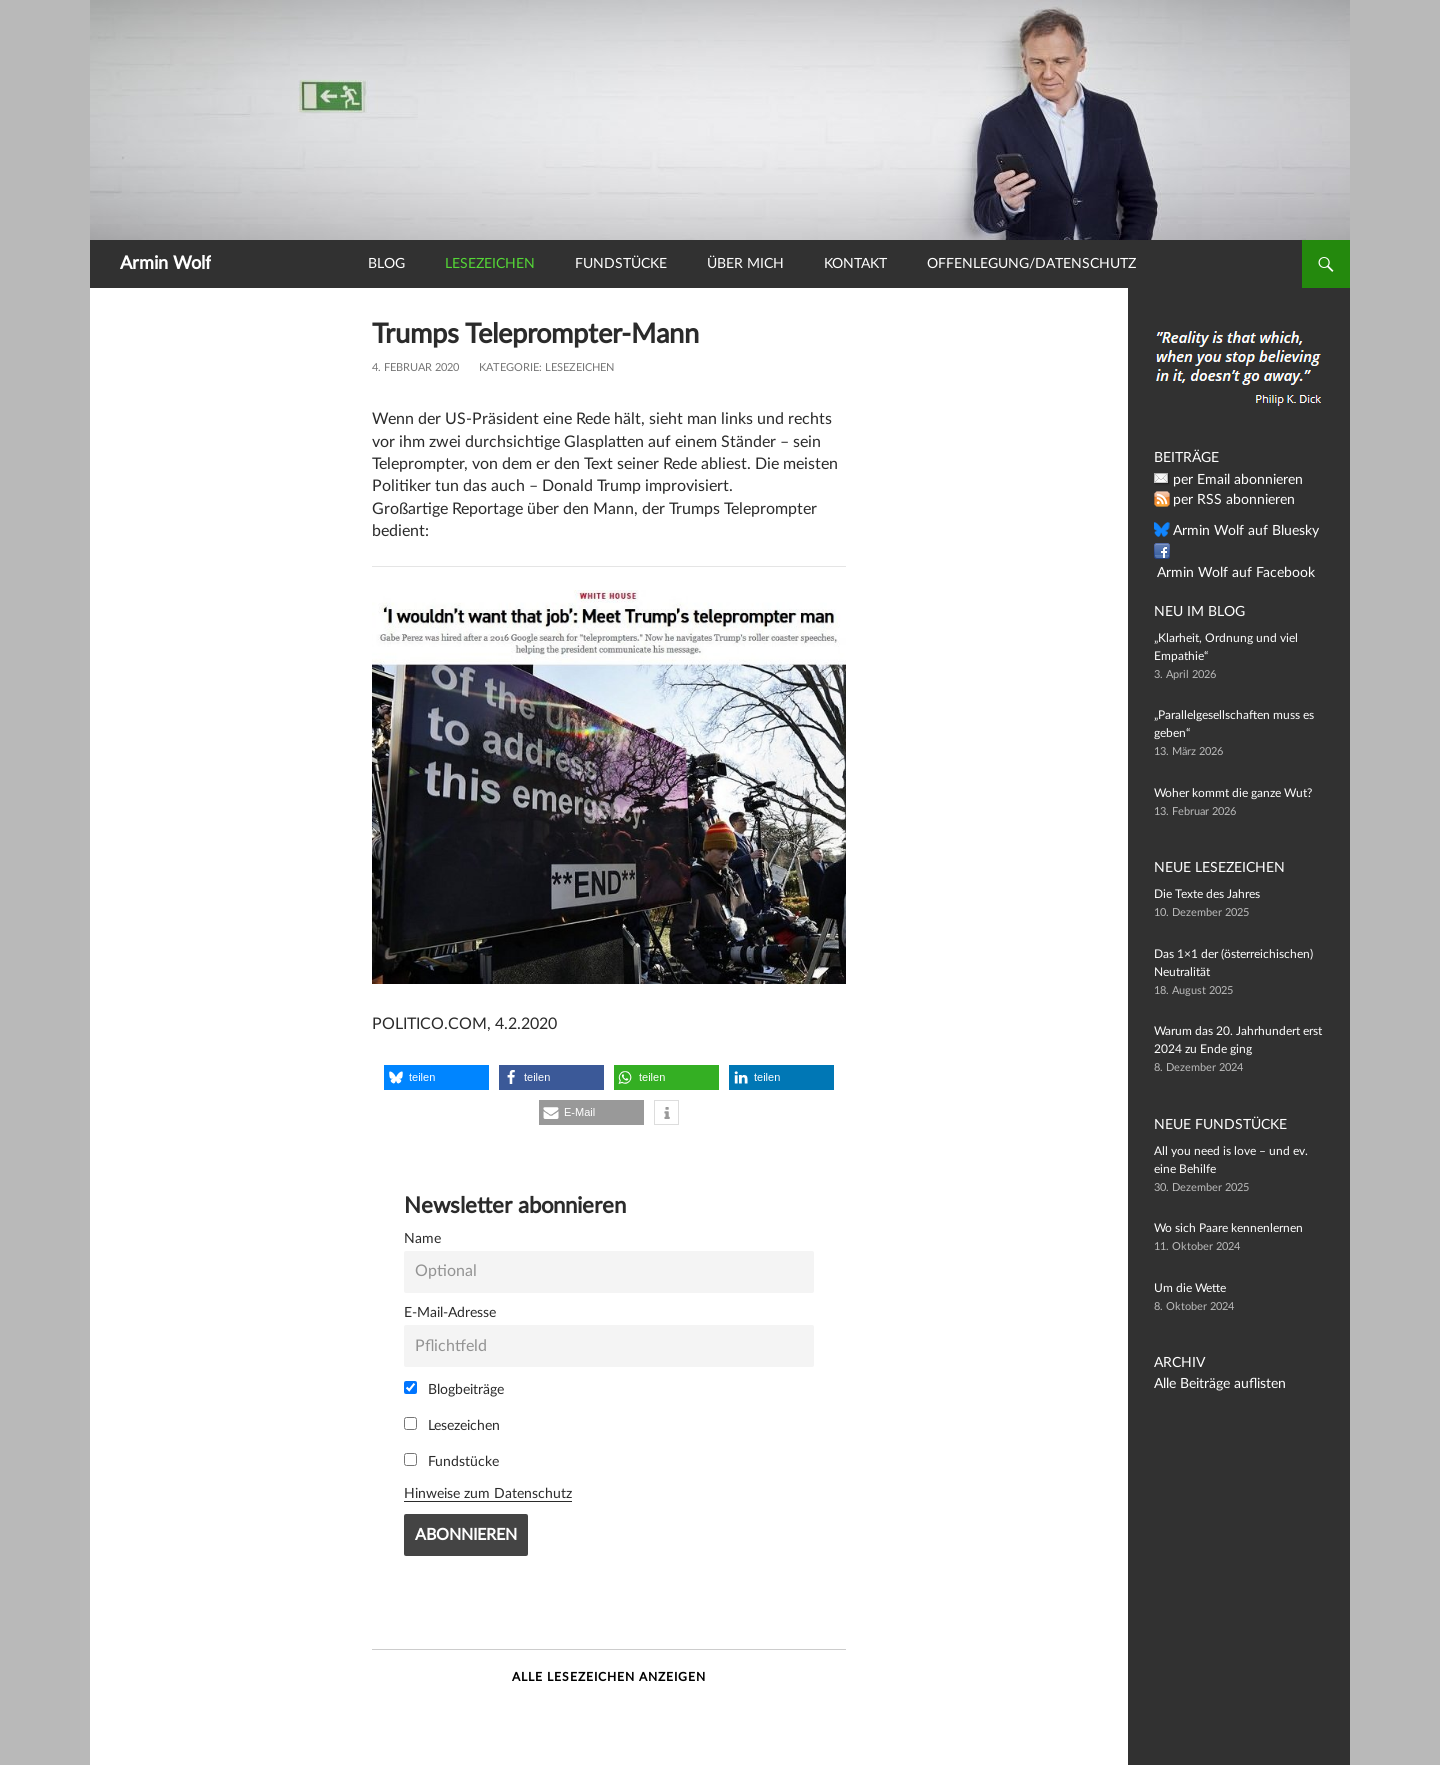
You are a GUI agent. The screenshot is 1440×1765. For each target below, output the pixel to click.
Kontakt (855, 264)
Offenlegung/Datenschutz (1031, 264)
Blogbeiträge (454, 1389)
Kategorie (509, 367)
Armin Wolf (165, 264)
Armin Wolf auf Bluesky (1235, 531)
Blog (386, 264)
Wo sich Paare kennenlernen (1228, 1228)
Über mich (745, 264)
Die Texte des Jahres (1207, 894)
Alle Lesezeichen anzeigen (609, 1677)
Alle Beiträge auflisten (1211, 1384)
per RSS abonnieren (1225, 500)
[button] (436, 1077)
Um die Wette (1190, 1288)
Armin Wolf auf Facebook (1240, 552)
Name (422, 1238)
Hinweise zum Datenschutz (488, 1493)
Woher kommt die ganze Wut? (1233, 793)
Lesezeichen (490, 264)
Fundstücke (621, 264)
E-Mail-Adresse (450, 1312)
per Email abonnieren (1229, 480)
